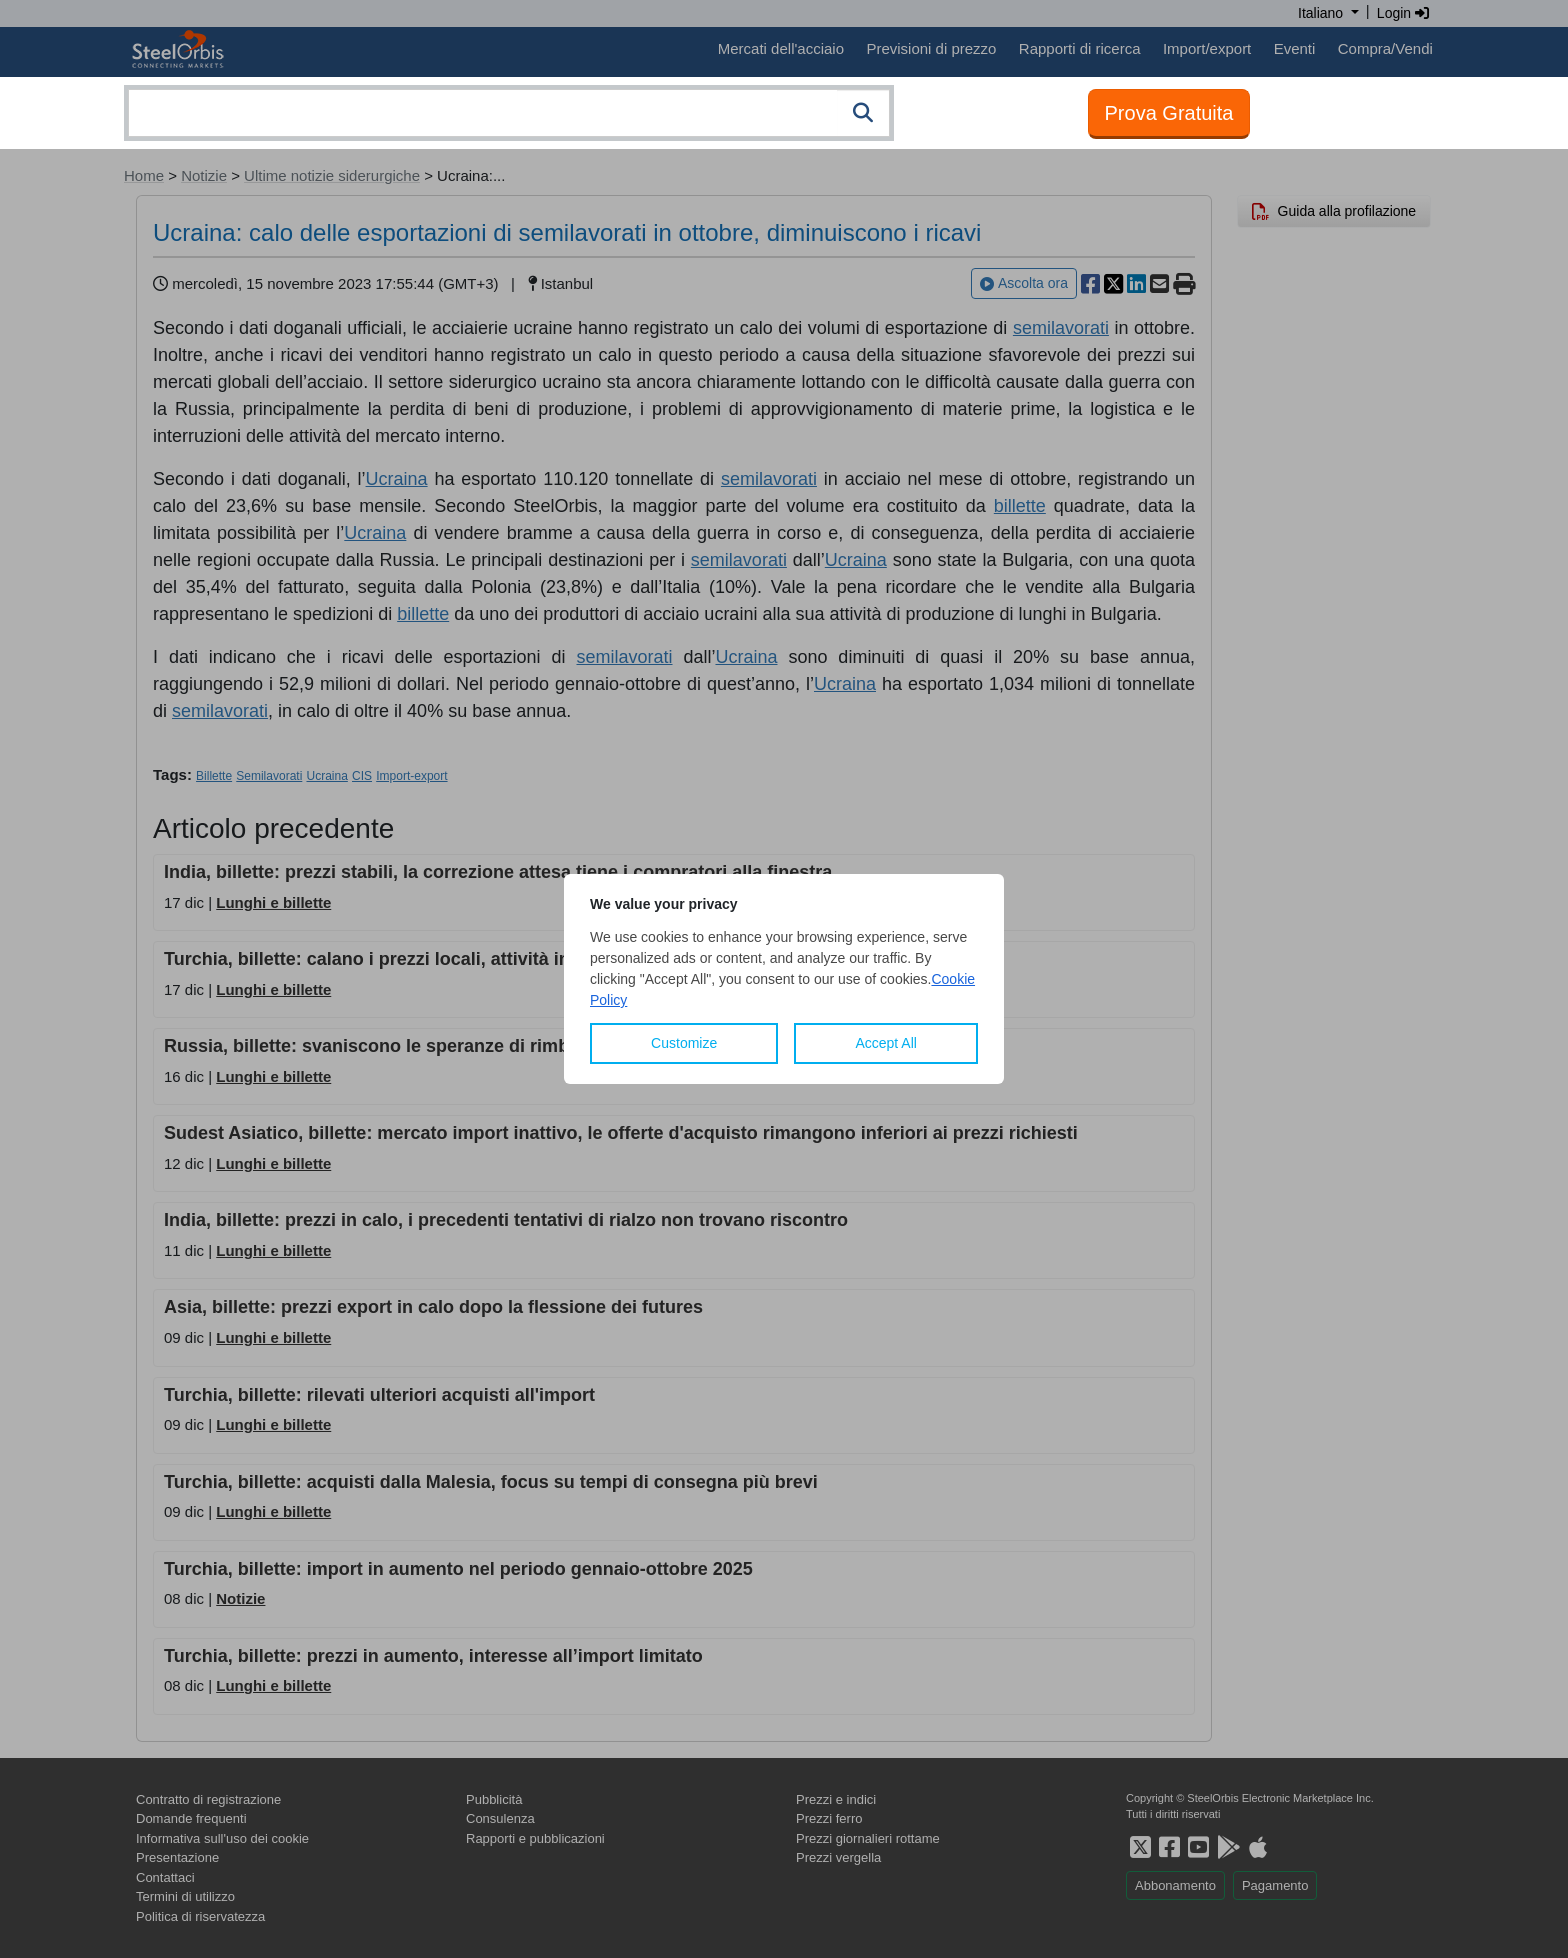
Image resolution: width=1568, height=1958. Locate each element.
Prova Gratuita (1169, 113)
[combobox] (509, 113)
